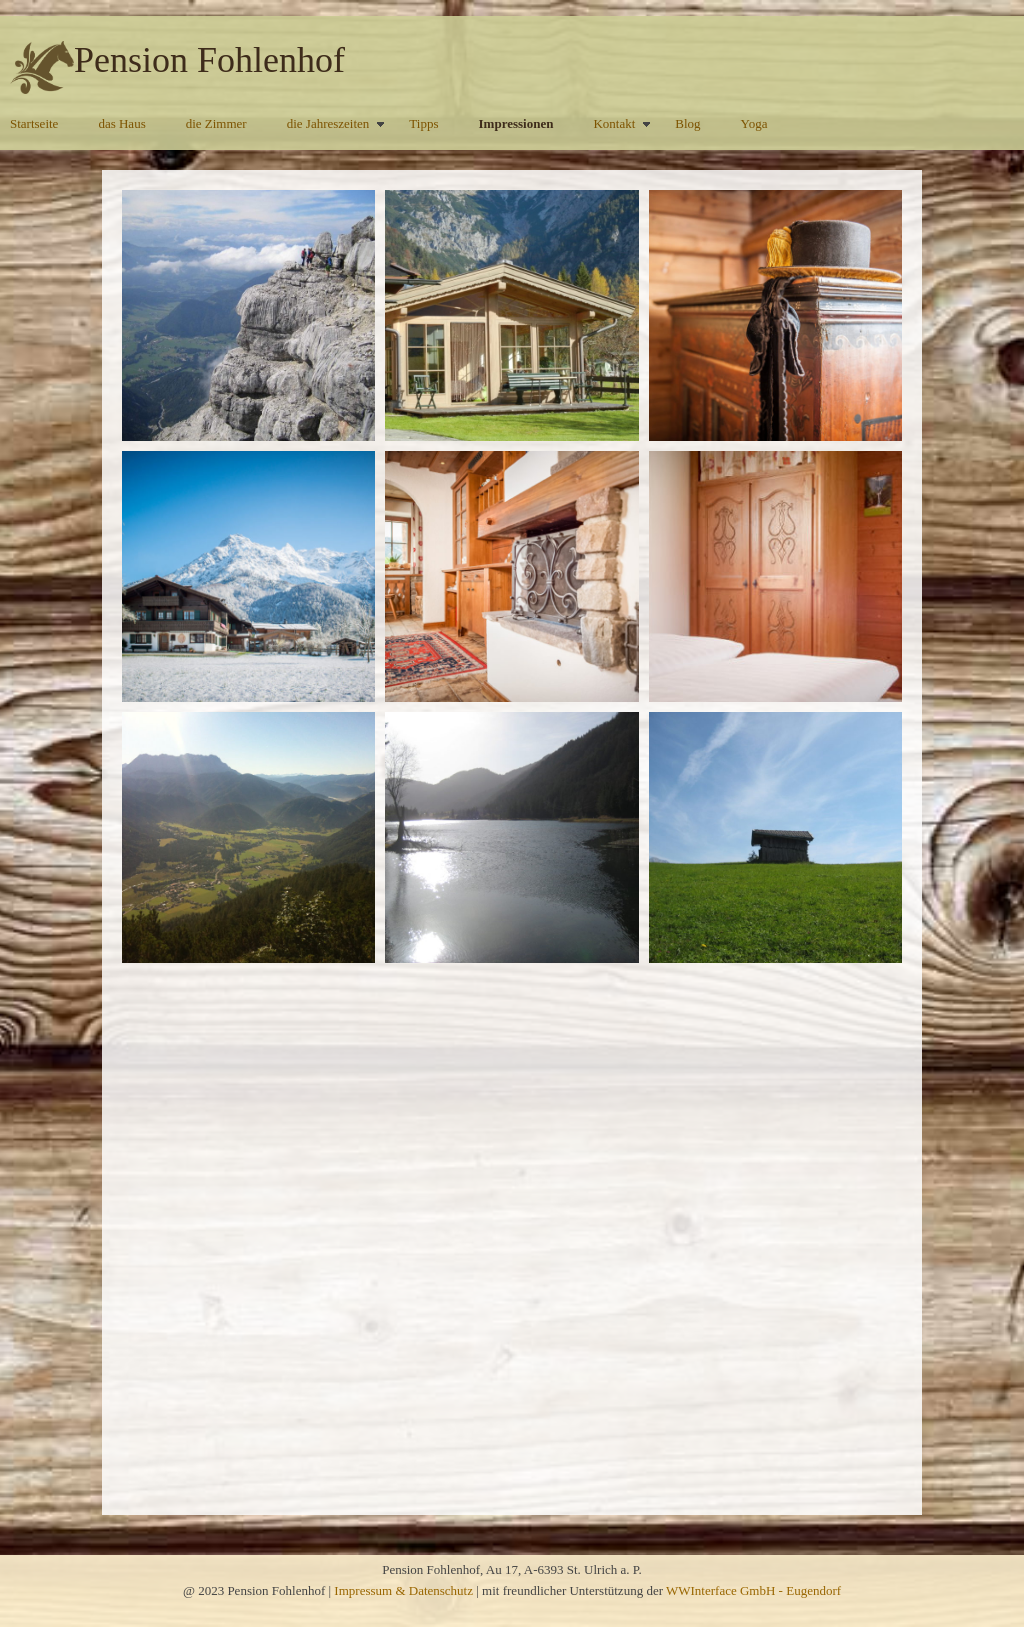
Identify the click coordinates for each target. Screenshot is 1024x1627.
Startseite (34, 123)
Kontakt (614, 123)
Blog (687, 123)
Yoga (754, 123)
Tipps (423, 123)
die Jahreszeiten (328, 123)
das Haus (121, 123)
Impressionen (516, 123)
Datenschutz (441, 1590)
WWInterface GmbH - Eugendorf (753, 1590)
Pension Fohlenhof (209, 60)
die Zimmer (216, 123)
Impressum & (371, 1590)
